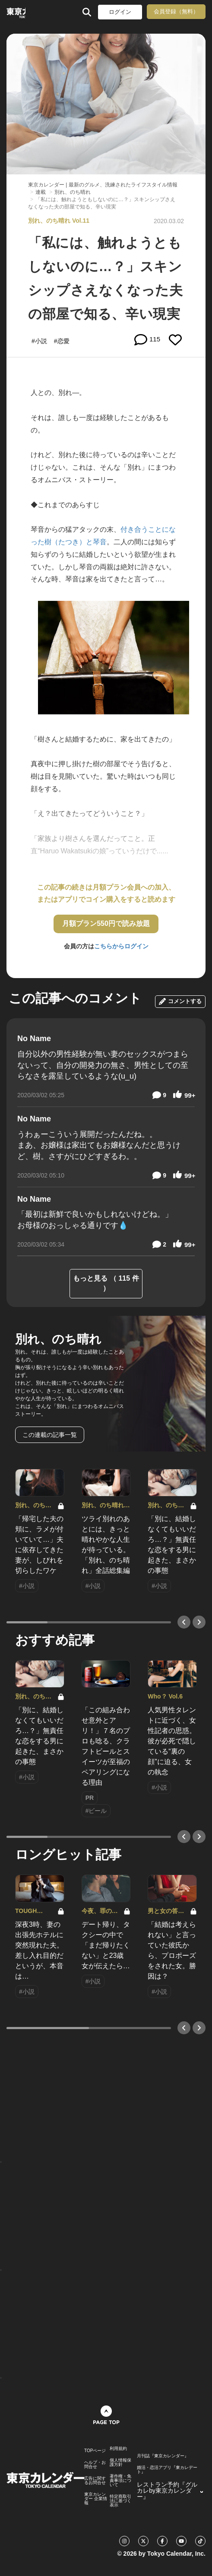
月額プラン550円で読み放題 (106, 923)
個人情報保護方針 (120, 2462)
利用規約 (118, 2449)
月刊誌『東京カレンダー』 (163, 2456)
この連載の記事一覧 (49, 1434)
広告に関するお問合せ (95, 2480)
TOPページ (95, 2451)
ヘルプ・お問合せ (95, 2464)
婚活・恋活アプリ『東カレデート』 (167, 2470)
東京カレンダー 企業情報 (95, 2498)
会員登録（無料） (176, 11)
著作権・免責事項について (120, 2480)
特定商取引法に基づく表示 (120, 2500)
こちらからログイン (121, 946)
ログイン (120, 12)
